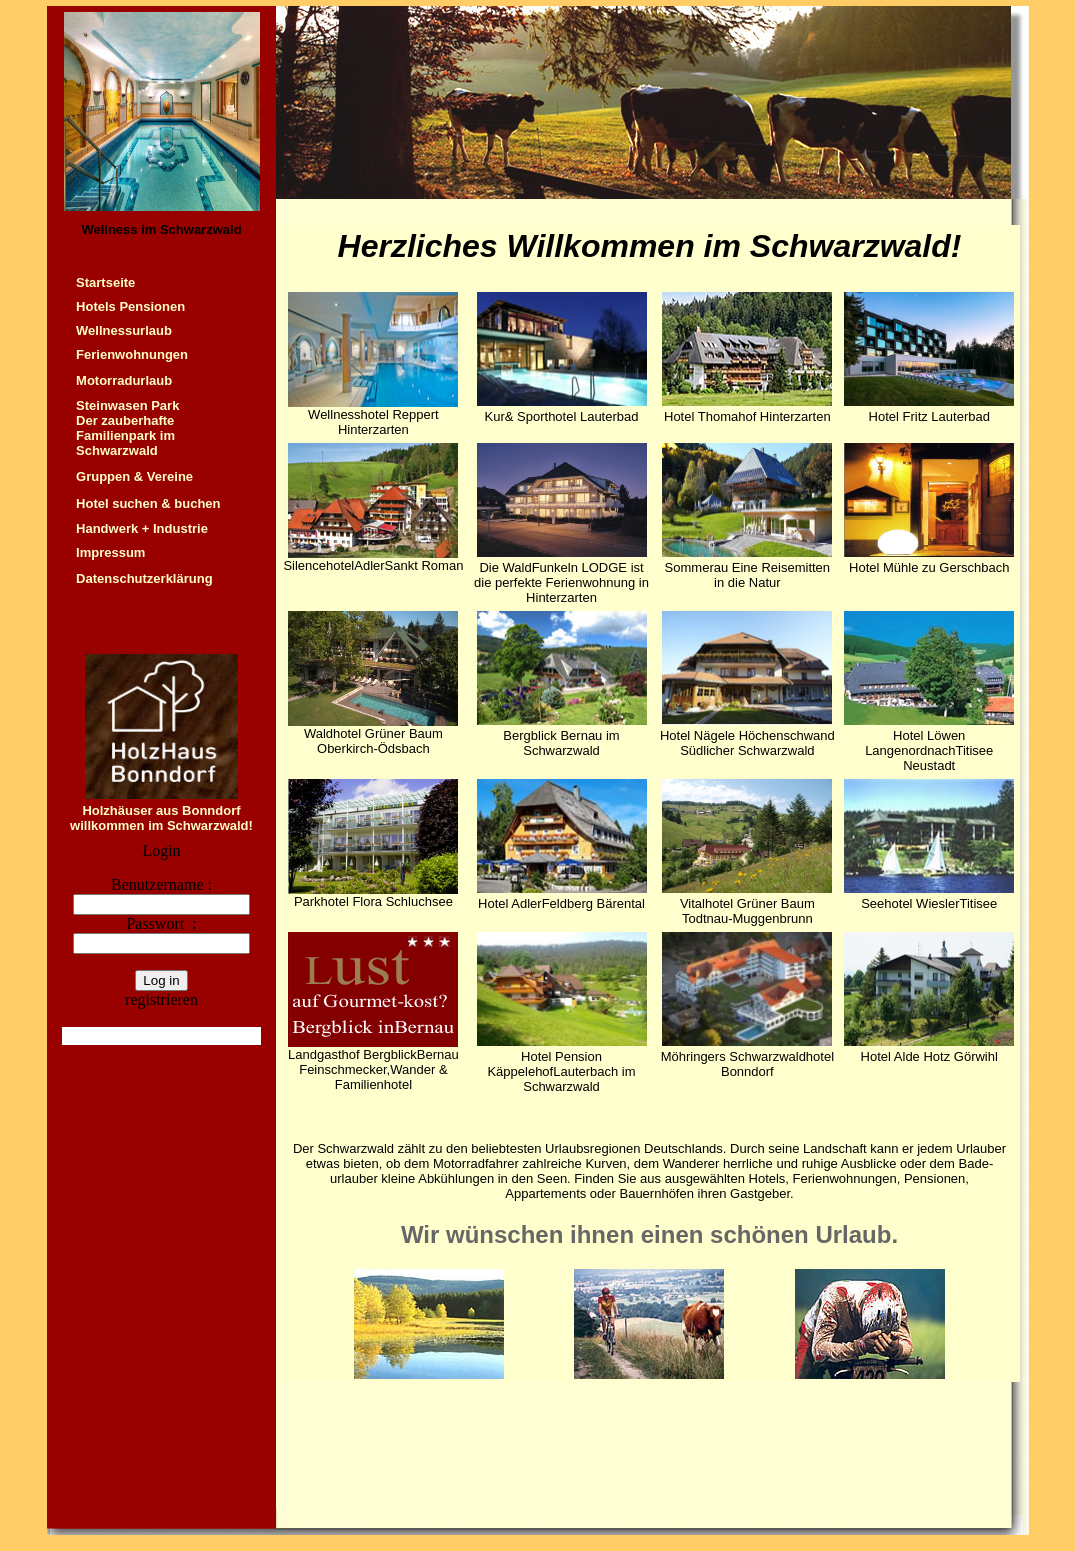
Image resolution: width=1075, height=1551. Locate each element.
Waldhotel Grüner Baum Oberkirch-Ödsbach (373, 741)
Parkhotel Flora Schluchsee (373, 901)
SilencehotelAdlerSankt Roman (373, 565)
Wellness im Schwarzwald (161, 229)
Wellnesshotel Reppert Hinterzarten (373, 422)
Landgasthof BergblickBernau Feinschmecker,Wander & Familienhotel (373, 1069)
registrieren (161, 999)
